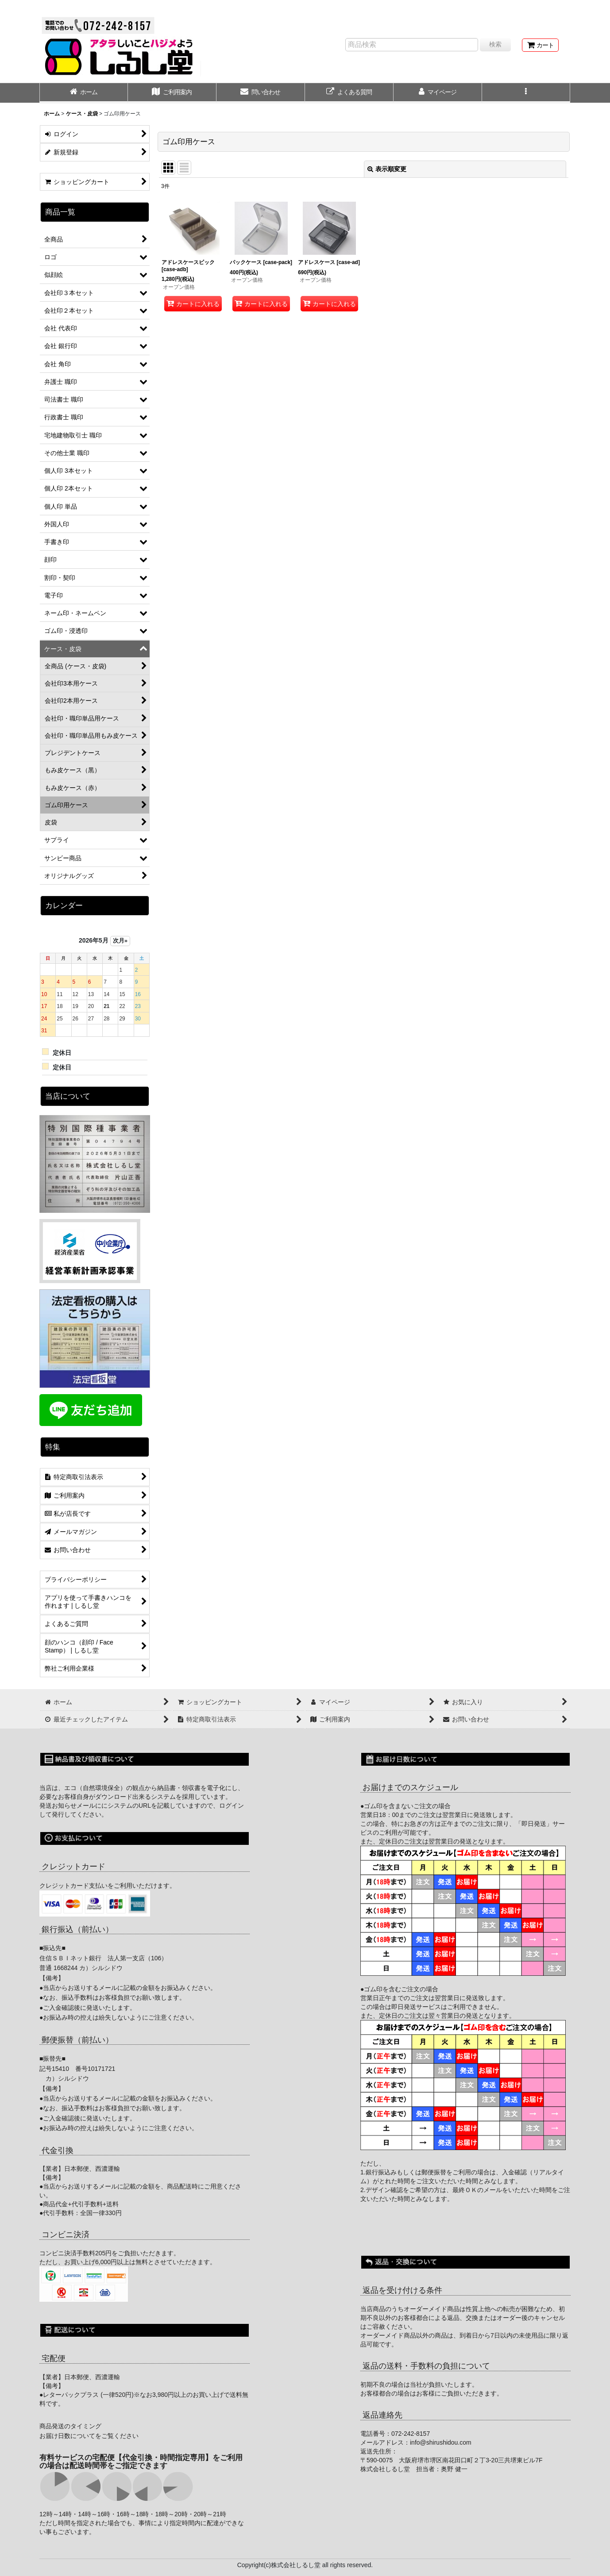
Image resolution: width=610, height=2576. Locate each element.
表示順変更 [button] (386, 168)
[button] (526, 93)
